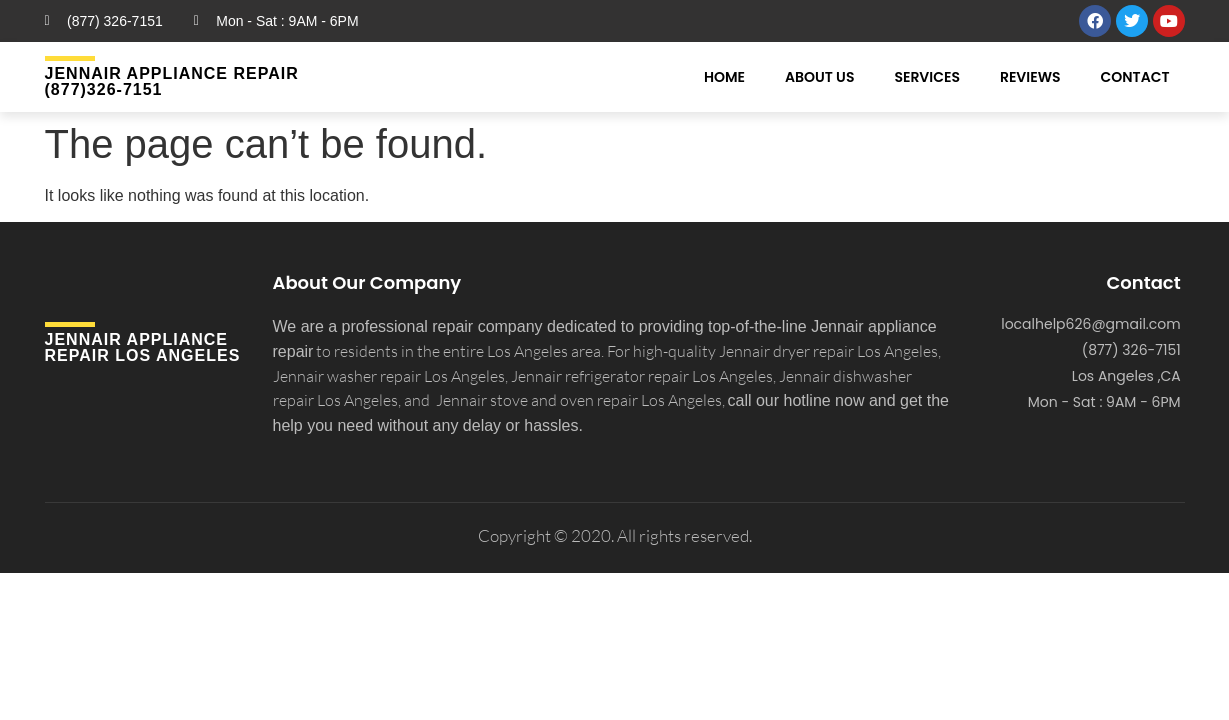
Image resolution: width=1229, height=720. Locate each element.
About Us (819, 77)
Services (927, 77)
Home (724, 77)
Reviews (1030, 77)
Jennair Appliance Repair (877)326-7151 (172, 81)
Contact (1135, 77)
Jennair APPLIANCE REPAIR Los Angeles (143, 347)
